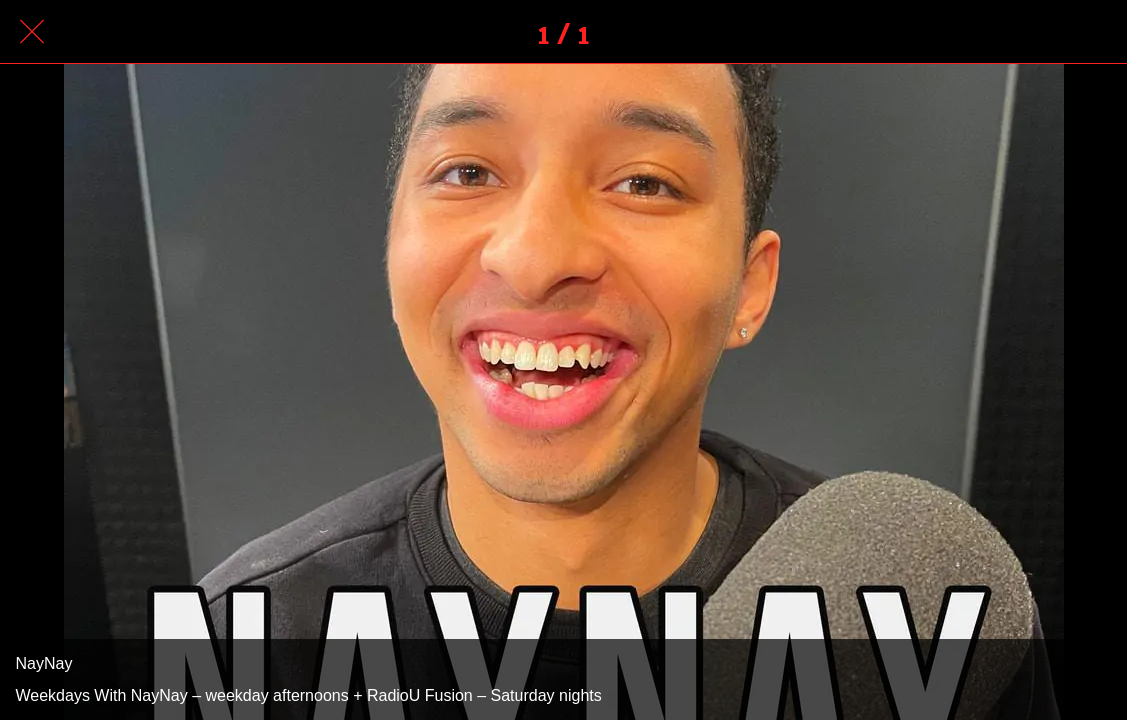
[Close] (32, 32)
